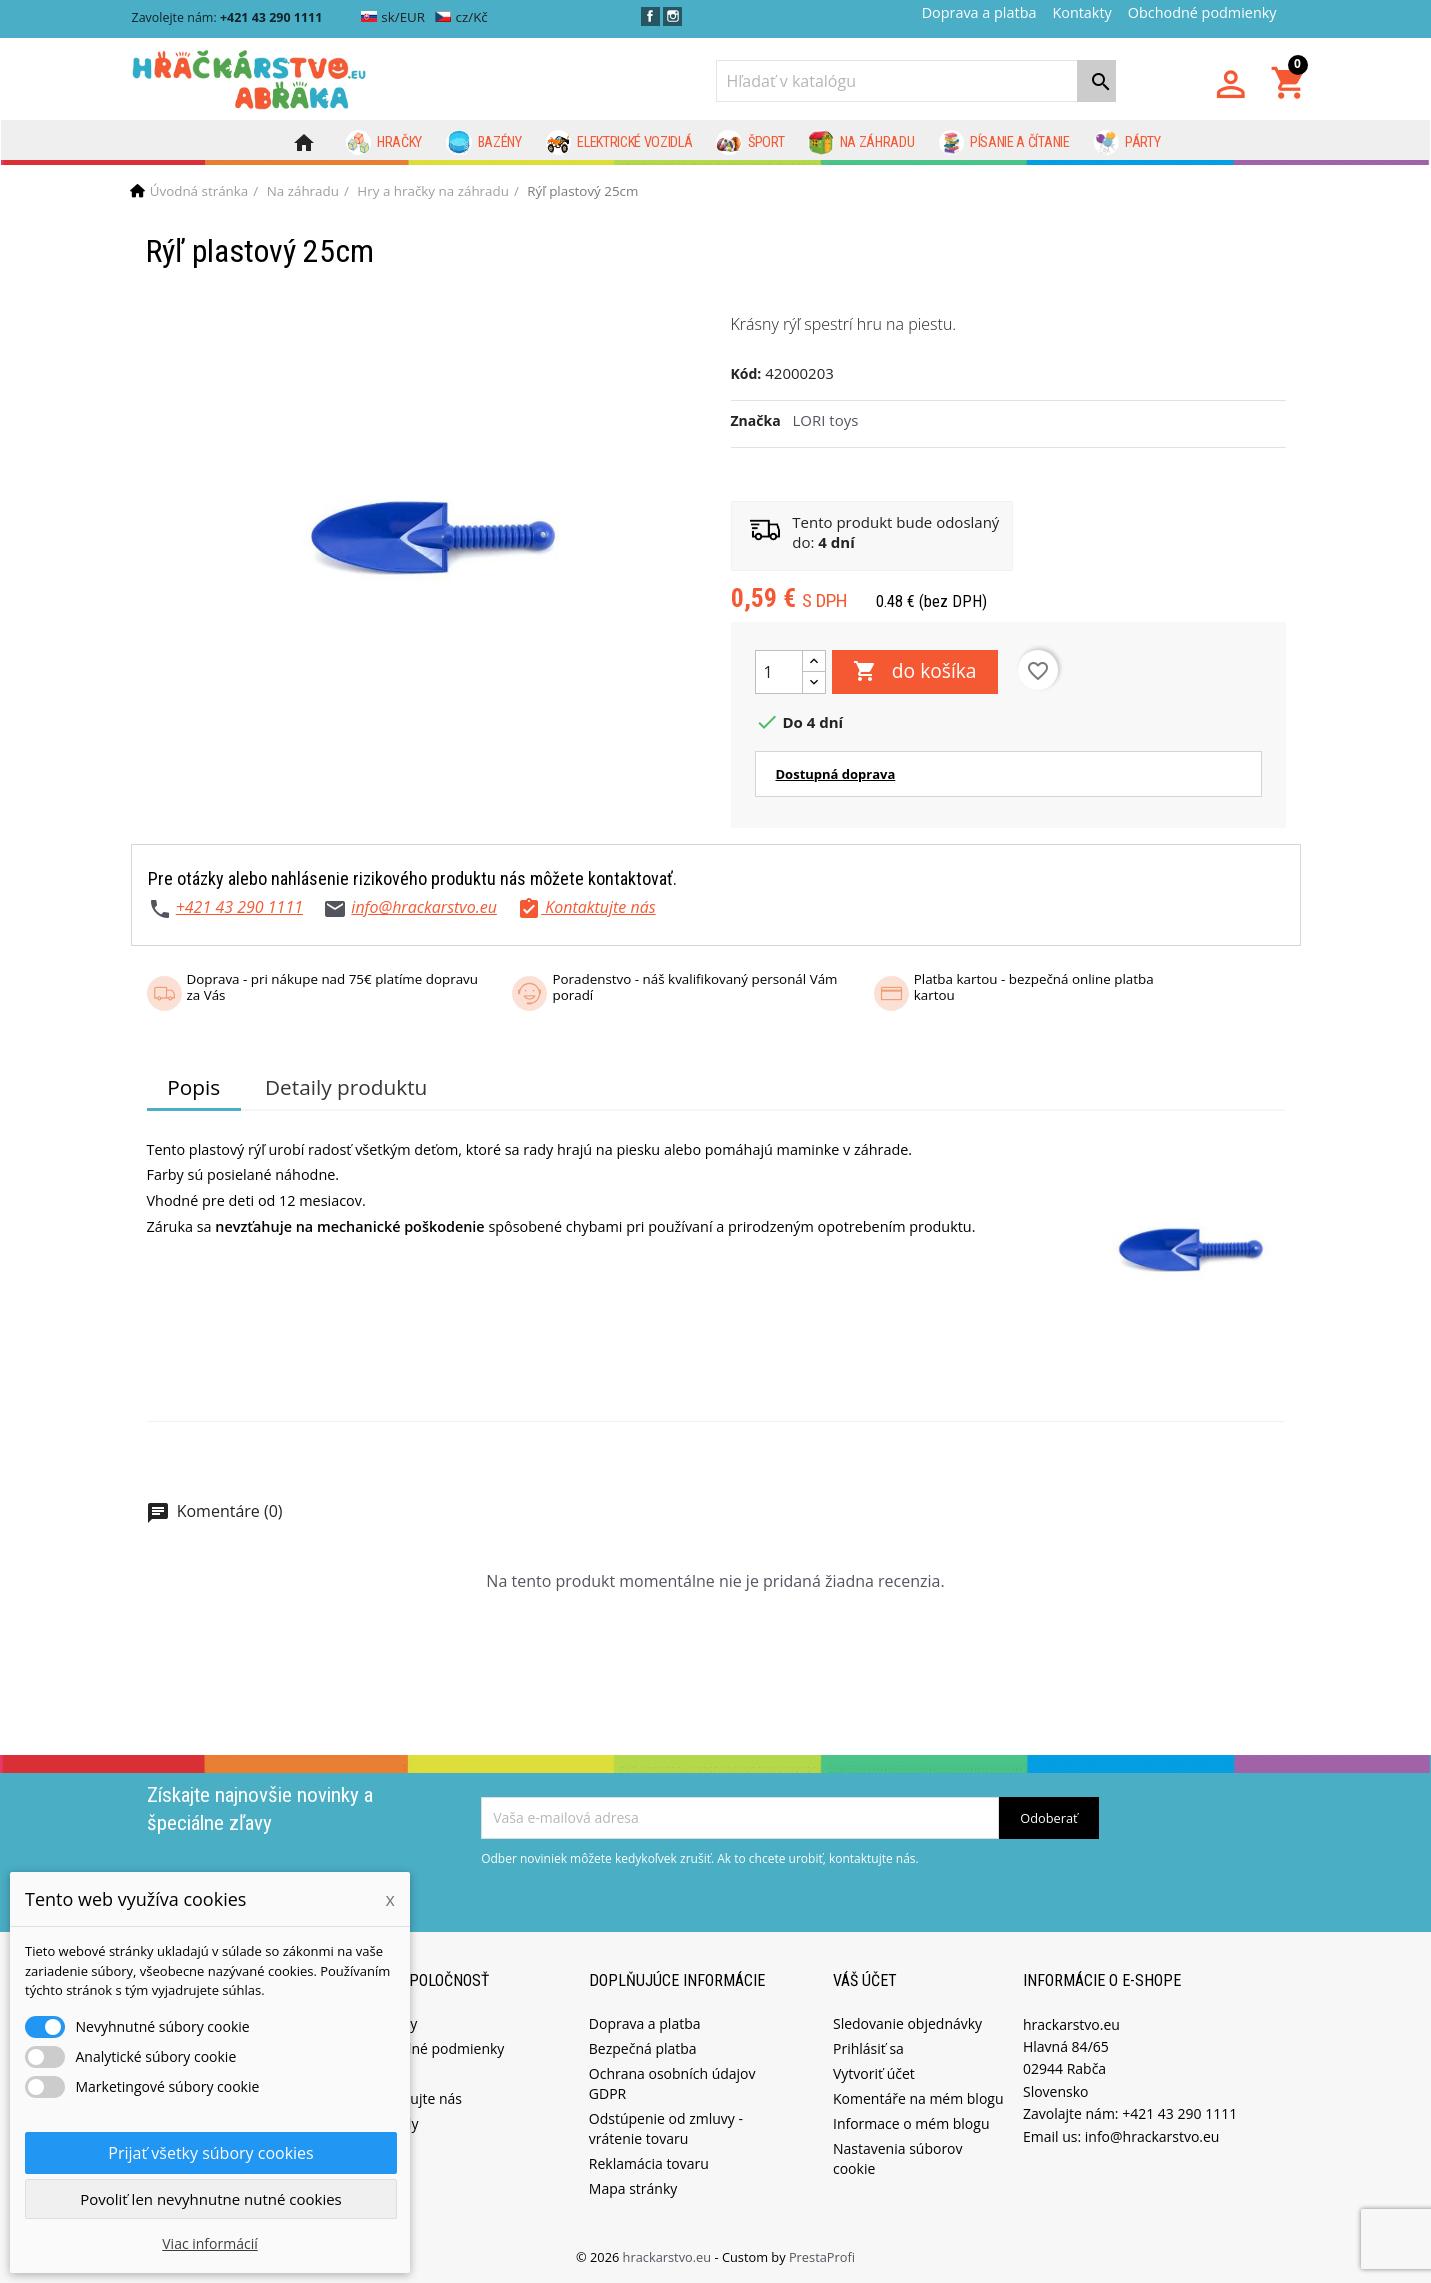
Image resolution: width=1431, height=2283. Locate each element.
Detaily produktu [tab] (346, 1087)
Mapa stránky (633, 2188)
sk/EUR (393, 17)
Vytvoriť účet (874, 2073)
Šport (750, 143)
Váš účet (865, 1980)
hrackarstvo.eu (669, 2257)
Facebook (650, 16)
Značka (756, 420)
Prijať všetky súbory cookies (210, 2153)
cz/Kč (461, 17)
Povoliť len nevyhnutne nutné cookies (211, 2199)
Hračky (384, 143)
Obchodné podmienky (1202, 12)
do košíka (915, 672)
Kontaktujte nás (411, 2098)
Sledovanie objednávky (907, 2023)
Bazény (484, 143)
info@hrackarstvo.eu (424, 907)
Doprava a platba (979, 12)
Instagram (672, 16)
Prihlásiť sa (868, 2048)
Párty (1127, 143)
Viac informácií (210, 2243)
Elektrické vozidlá (619, 143)
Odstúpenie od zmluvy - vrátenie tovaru (666, 2128)
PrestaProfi (822, 2257)
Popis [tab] (193, 1087)
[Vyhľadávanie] (916, 81)
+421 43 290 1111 (239, 907)
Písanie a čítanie (1004, 143)
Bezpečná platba (643, 2048)
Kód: (746, 373)
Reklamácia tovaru (649, 2163)
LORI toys (826, 420)
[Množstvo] (779, 672)
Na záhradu (861, 143)
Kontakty (1081, 12)
